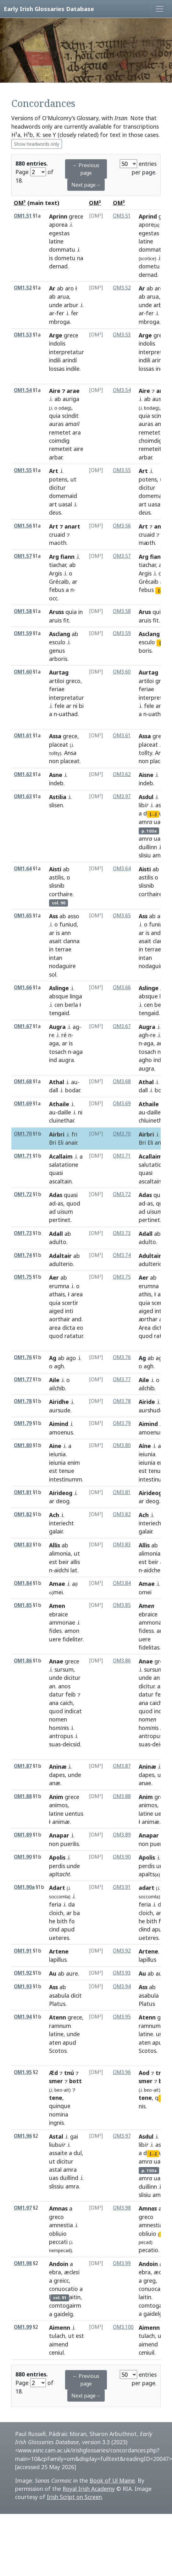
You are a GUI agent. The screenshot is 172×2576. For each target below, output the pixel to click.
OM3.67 (122, 1026)
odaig (64, 408)
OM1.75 (23, 1277)
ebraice (58, 1614)
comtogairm (65, 2305)
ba (76, 1913)
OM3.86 (122, 1660)
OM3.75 (122, 1277)
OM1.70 (23, 1133)
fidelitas (149, 1647)
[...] (153, 814)
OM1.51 (23, 216)
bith (62, 1921)
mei (58, 1592)
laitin (64, 2297)
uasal (65, 504)
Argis (55, 573)
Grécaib (59, 581)
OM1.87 (23, 1766)
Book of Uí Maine (112, 2480)
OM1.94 (23, 2016)
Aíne (145, 1446)
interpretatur (66, 352)
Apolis (57, 1857)
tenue (66, 1471)
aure (72, 1973)
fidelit (73, 1639)
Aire (144, 390)
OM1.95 (23, 2072)
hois (59, 1728)
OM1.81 (23, 1492)
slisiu (145, 855)
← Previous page (85, 169)
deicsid (71, 1744)
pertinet (59, 1220)
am (72, 424)
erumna (59, 1286)
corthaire (61, 894)
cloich (56, 1913)
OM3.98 (122, 2208)
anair (71, 1142)
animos (58, 1805)
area (77, 1294)
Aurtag (59, 672)
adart (146, 1887)
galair (56, 1531)
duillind (69, 2178)
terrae (63, 949)
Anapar (59, 1835)
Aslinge (59, 988)
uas (158, 838)
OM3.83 (122, 1544)
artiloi (56, 681)
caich (66, 1703)
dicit (76, 1995)
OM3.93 (122, 1973)
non (54, 761)
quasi (56, 1173)
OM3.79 (122, 1423)
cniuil (146, 2352)
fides (55, 1630)
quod (73, 1203)
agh (143, 1035)
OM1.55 (23, 470)
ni (75, 706)
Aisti (55, 869)
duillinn (148, 847)
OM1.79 (23, 1423)
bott (75, 2081)
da (71, 1904)
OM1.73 (23, 1233)
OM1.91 (23, 1951)
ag (76, 1027)
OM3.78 (122, 1401)
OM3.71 (122, 1156)
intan (55, 957)
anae (145, 1783)
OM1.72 (23, 1194)
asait (55, 941)
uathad (68, 714)
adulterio (61, 1264)
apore (149, 224)
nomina (58, 2114)
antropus (61, 1736)
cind (54, 1929)
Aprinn (58, 216)
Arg (143, 556)
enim (73, 1462)
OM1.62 (23, 774)
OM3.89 (122, 1834)
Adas (55, 1195)
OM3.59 (122, 633)
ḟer (74, 313)
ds (55, 512)
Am (146, 1605)
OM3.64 (122, 868)
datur (56, 1694)
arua (63, 296)
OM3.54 (122, 390)
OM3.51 (122, 216)
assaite (58, 2153)
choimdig (150, 440)
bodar (72, 1090)
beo (58, 2090)
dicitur (57, 487)
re (51, 1035)
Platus (57, 2003)
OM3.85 (122, 1605)
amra (159, 855)
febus (56, 589)
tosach (57, 1051)
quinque (59, 2106)
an (52, 1686)
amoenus (61, 1432)
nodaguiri (151, 966)
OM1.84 (23, 1583)
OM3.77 (122, 1379)
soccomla (59, 1897)
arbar (55, 457)
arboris (58, 659)
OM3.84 (122, 1583)
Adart (57, 1887)
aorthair (59, 1319)
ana (53, 1703)
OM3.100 (123, 2327)
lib (143, 805)
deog (62, 1501)
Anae (56, 1661)
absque (58, 996)
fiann (157, 556)
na (80, 258)
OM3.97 (122, 796)
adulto (57, 1242)
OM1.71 (23, 1156)
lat (73, 1570)
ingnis (56, 2122)
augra (66, 1060)
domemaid (63, 495)
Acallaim (61, 1156)
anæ (54, 1783)
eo (80, 1327)
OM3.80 (122, 1445)
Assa (55, 736)
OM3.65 (122, 915)
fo (72, 1921)
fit (66, 620)
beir (64, 1562)
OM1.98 (23, 2263)
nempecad (59, 2250)
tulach (57, 2335)
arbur (71, 305)
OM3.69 (122, 1103)
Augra (57, 1027)
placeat (58, 744)
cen (58, 1004)
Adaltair (60, 1255)
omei (145, 1592)
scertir (70, 1302)
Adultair (150, 1255)
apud (68, 1929)
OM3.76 (122, 1357)
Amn (148, 2208)
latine (56, 241)
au (74, 1082)
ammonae (62, 1622)
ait (66, 2090)
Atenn (57, 2017)
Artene (59, 1951)
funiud (68, 924)
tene (55, 2097)
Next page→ (86, 184)
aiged (56, 1311)
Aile (54, 1380)
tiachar (57, 565)
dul (78, 2153)
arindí (69, 360)
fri (74, 1134)
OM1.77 (23, 1379)
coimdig (59, 440)
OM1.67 (23, 1026)
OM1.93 (23, 1986)
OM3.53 (122, 334)
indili (55, 360)
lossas (56, 368)
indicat (73, 1711)
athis (145, 1294)
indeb (56, 783)
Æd (53, 2073)
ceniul (56, 2352)
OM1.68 (23, 1081)
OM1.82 (23, 1514)
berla (71, 1004)
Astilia (57, 797)
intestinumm (65, 1479)
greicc (61, 2280)
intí (159, 1311)
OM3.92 (122, 1951)
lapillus (58, 1959)
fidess (146, 1630)
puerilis (69, 1844)
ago (71, 1358)
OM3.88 (122, 1796)
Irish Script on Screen (74, 2497)
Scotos (58, 2050)
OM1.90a (24, 1887)
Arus (145, 612)
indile (73, 368)
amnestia (61, 2225)
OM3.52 (122, 287)
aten (55, 2042)
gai (74, 2136)
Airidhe (59, 1401)
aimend (58, 2344)
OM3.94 (122, 1986)
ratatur (73, 1336)
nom (147, 1719)
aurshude (151, 1410)
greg (149, 2280)
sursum (64, 1669)
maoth (57, 542)
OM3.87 (122, 1766)
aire (78, 449)
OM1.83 (23, 1544)
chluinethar (153, 1120)
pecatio (148, 2250)
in (80, 612)
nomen (58, 1719)
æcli (72, 2272)
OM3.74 (122, 1255)
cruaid (57, 534)
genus (57, 650)
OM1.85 (23, 1605)
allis (75, 1562)
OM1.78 (23, 1401)
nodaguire (62, 966)
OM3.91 (122, 1887)
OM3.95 (122, 2016)
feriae (56, 689)
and (156, 933)
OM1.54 (23, 390)
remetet (60, 432)
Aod (144, 2073)
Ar (52, 288)
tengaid (59, 1013)
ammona (150, 1622)
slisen (56, 805)
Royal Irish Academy (89, 2488)
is (51, 258)
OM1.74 (23, 1255)
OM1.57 (23, 556)
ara (76, 432)
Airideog (60, 1493)
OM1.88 (23, 1796)
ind (53, 1060)
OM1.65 (23, 915)
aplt (59, 1874)
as (60, 1203)
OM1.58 (23, 611)
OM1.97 (23, 2208)
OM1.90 (23, 1857)
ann (66, 933)
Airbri (56, 1134)
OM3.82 (122, 1514)
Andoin (58, 2264)
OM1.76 (23, 1357)
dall (53, 1090)
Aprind (148, 216)
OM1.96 (23, 2136)
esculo (57, 642)
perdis (57, 1866)
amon (71, 1630)
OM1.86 (23, 1660)
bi (81, 706)
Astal (56, 2136)
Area (145, 1327)
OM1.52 (23, 287)
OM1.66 (23, 987)
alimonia (60, 1553)
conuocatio (63, 2289)
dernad (58, 266)
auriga (71, 399)
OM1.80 (23, 1445)
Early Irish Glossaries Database (49, 9)
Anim (56, 1797)
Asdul (146, 797)
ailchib (57, 1388)
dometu (64, 258)
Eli (61, 1142)
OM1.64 (23, 868)
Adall (56, 1233)
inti (69, 1311)
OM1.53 (23, 334)
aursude (59, 1410)
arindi (159, 360)
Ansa (70, 752)
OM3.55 (122, 470)
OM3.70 (122, 1133)
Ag (52, 1358)
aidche (152, 1570)
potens (58, 479)
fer (60, 313)
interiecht (61, 1523)
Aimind (58, 1424)
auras (56, 424)
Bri (52, 1142)
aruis (55, 620)
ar (51, 313)
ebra (55, 2272)
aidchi (61, 1570)
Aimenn (59, 2327)
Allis (54, 1545)
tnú (69, 2073)
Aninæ (57, 1766)
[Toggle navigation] (159, 9)
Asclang (59, 634)
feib (70, 1694)
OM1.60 (23, 672)
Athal (56, 1082)
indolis (57, 343)
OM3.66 (122, 987)
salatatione (63, 1164)
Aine (55, 1446)
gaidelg (63, 2314)
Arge (55, 335)
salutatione (153, 1164)
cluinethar (61, 1120)
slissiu (56, 2186)
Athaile (59, 1104)
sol (52, 974)
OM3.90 (122, 1857)
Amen (57, 1605)
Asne (55, 775)
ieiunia (57, 1454)
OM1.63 (23, 796)
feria (55, 1904)
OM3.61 (122, 735)
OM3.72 (122, 1194)
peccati (58, 2242)
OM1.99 (23, 2327)
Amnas (58, 2208)
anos (64, 1686)
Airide (147, 1401)
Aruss (56, 612)
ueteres (59, 1938)
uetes (148, 1938)
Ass (53, 916)
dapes (57, 1775)
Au (52, 1973)
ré (64, 1035)
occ (53, 598)
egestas (59, 233)
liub (57, 2144)
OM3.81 (122, 1492)
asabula (59, 1995)
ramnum (60, 2026)
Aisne (146, 775)
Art (53, 471)
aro (69, 288)
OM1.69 (23, 1103)
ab (60, 288)
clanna (71, 941)
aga (54, 1043)
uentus (74, 1813)
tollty (54, 753)
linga (76, 996)
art (53, 504)
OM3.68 (122, 1081)
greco (73, 681)
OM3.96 (122, 2072)
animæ (61, 1821)
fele (59, 706)
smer (56, 2081)
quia (54, 415)
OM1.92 (23, 1973)
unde (55, 305)
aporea (58, 224)
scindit (70, 415)
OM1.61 (23, 735)
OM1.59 (23, 633)
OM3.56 (122, 526)
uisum (65, 1211)
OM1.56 (23, 526)
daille (64, 1112)
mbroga (59, 321)
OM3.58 (122, 611)
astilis (56, 877)
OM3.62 (122, 774)
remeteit (60, 449)
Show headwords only (36, 144)
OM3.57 (122, 556)
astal (55, 2169)
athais (57, 1294)
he (52, 1921)
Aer (54, 1277)
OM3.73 (122, 1233)
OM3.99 (122, 2263)
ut (73, 479)
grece (76, 216)
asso (73, 916)
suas (55, 1744)
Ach (54, 1515)
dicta (68, 1327)
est (53, 1471)
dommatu (62, 249)
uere (55, 1639)
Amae (57, 1583)
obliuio (58, 2233)
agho (145, 1060)
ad (52, 1203)
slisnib (56, 885)
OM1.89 (23, 1834)
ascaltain (60, 1181)
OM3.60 (122, 672)
